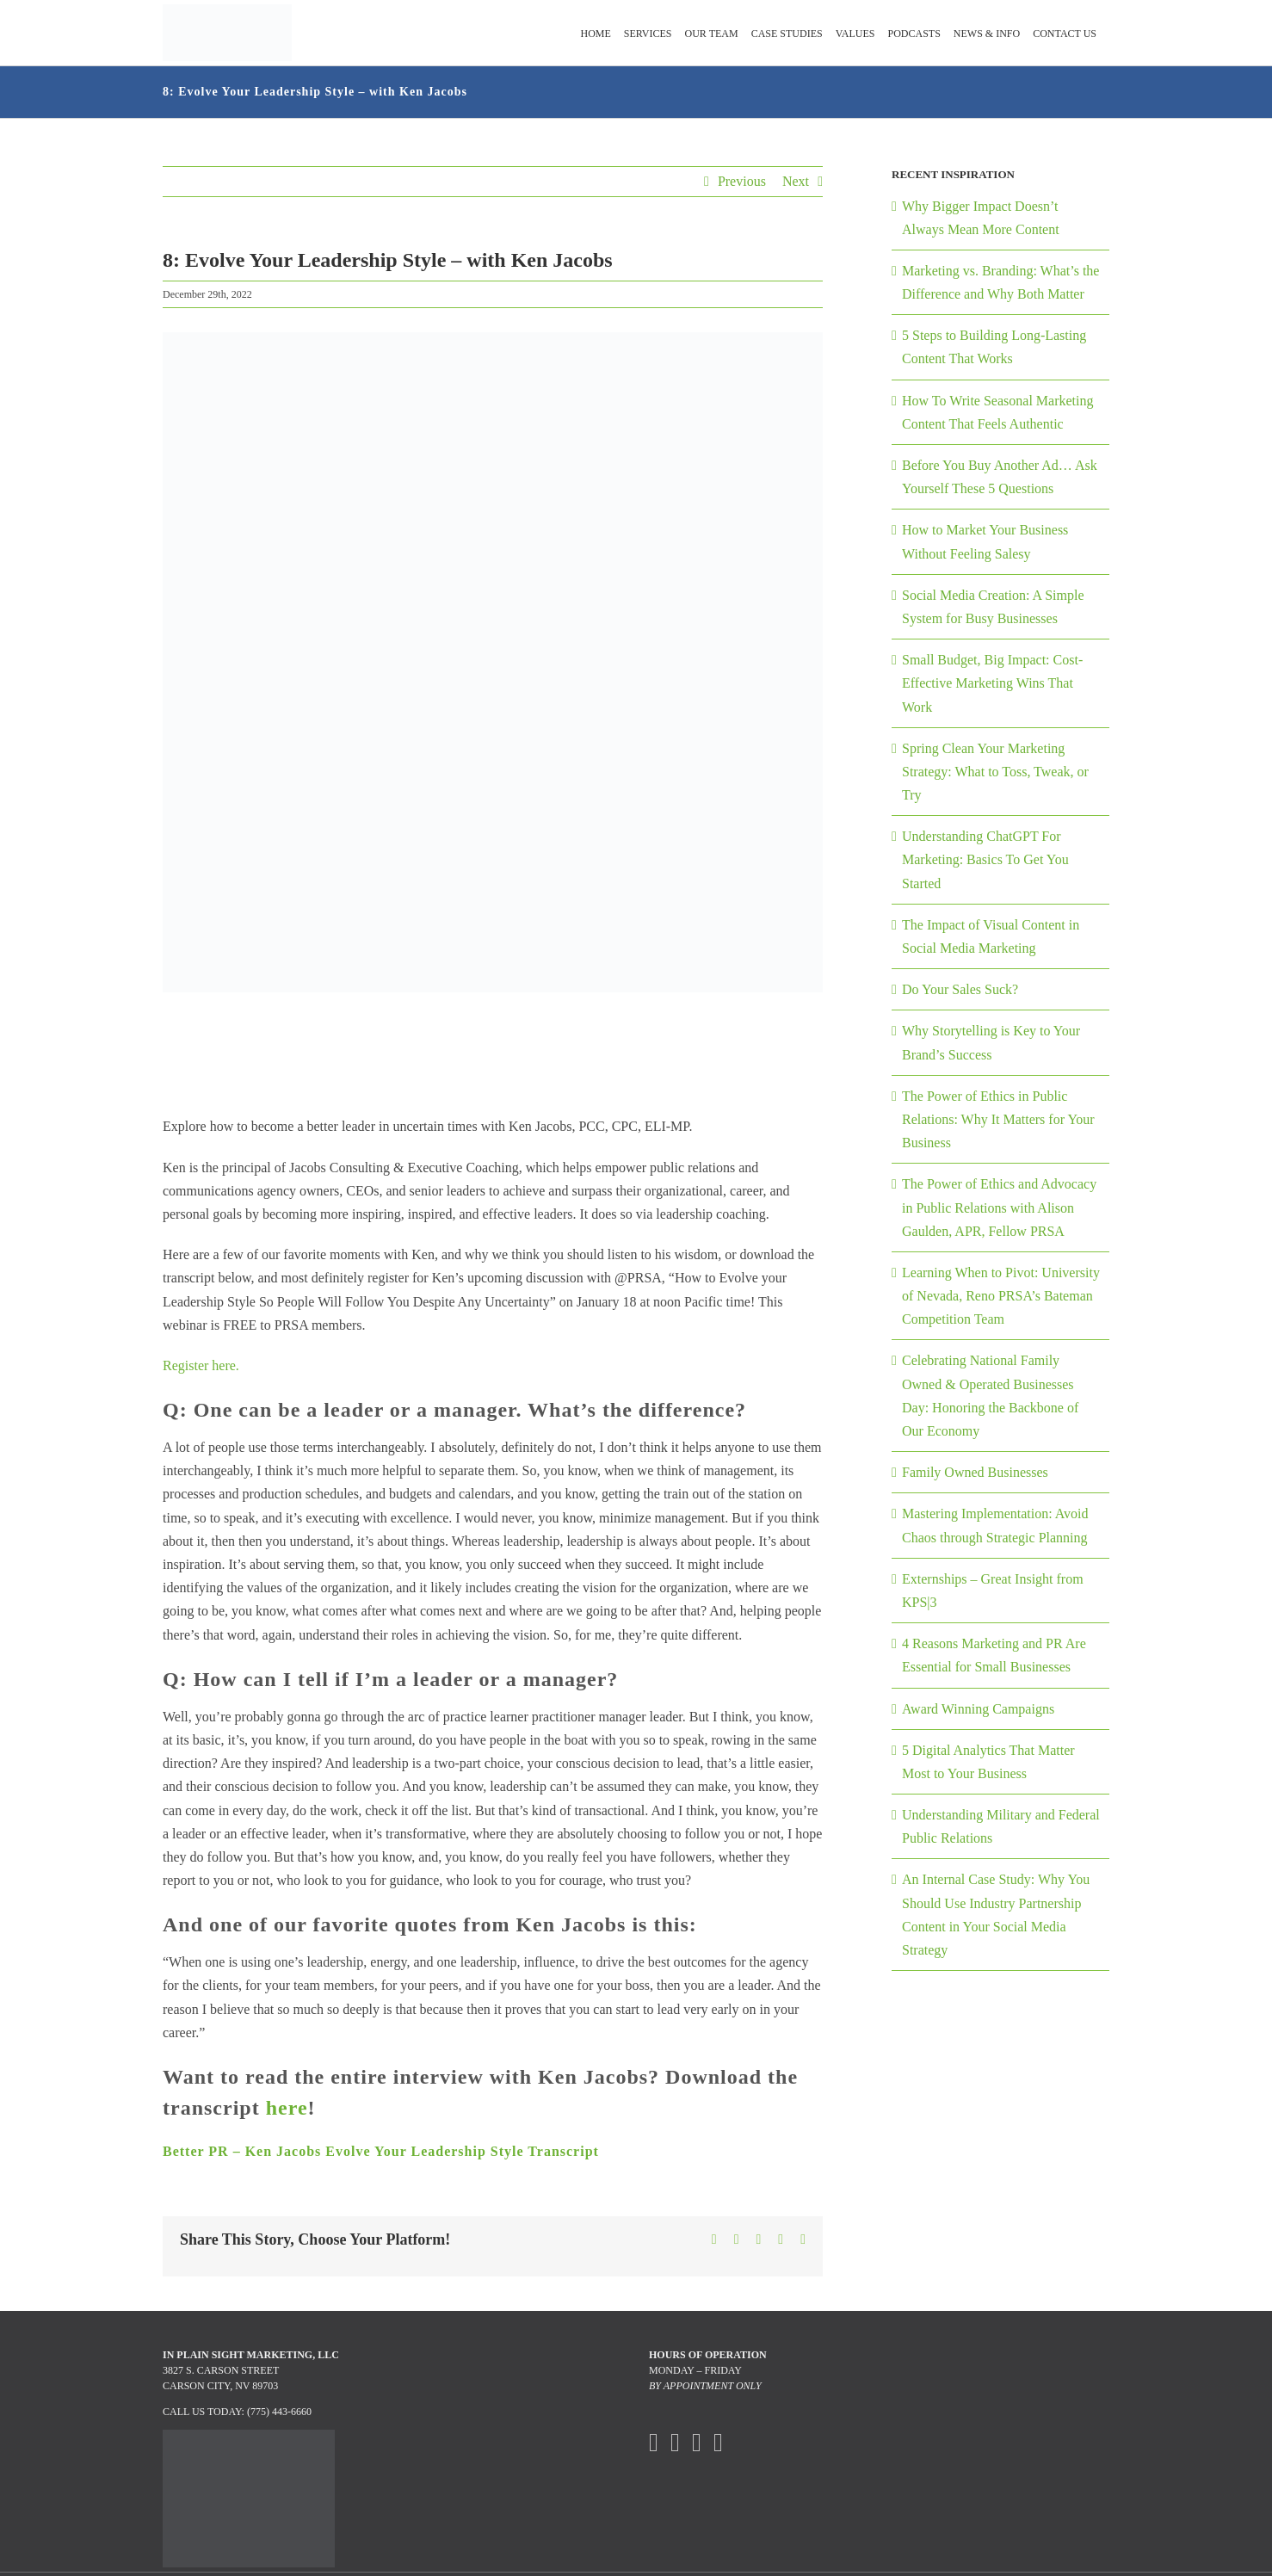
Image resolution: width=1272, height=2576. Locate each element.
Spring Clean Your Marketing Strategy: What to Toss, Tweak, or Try (995, 771)
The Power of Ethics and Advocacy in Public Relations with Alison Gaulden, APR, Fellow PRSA (999, 1207)
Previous (742, 181)
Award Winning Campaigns (978, 1709)
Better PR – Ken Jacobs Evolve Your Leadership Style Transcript (381, 2151)
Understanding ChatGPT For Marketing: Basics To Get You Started (985, 859)
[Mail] (718, 2443)
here (287, 2108)
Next (795, 181)
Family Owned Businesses (975, 1472)
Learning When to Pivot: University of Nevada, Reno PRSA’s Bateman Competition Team (1001, 1295)
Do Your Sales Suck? (960, 989)
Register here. (201, 1365)
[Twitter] (675, 2443)
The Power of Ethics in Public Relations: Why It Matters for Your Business (998, 1119)
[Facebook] (653, 2443)
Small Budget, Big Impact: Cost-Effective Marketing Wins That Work (992, 682)
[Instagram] (696, 2443)
